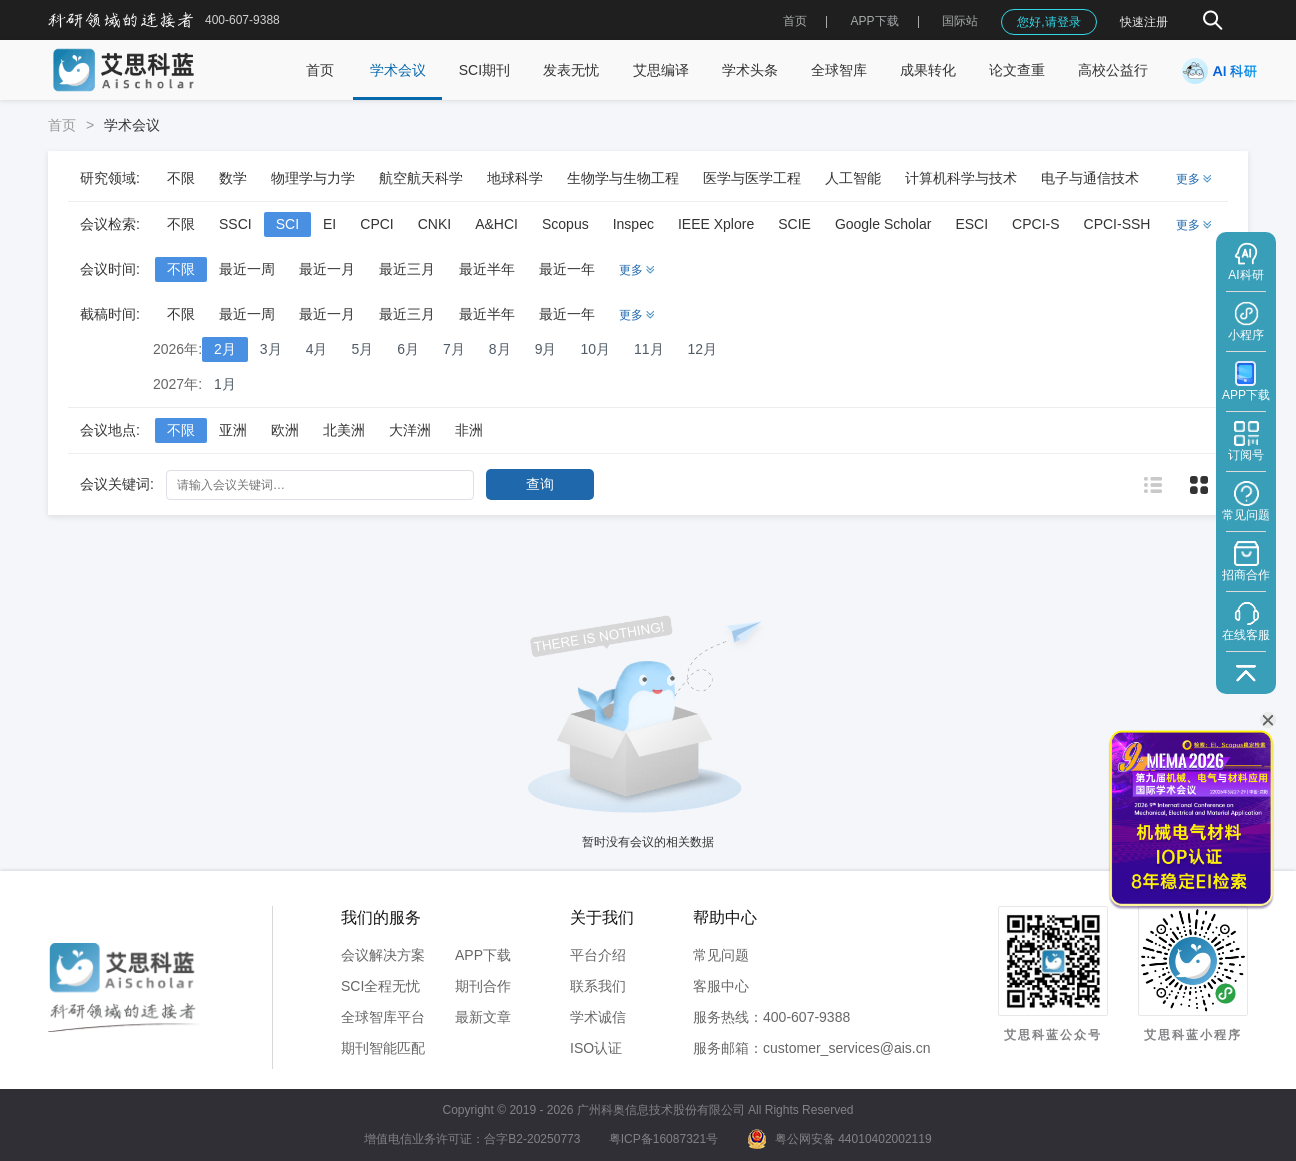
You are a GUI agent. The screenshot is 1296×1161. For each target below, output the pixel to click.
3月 (271, 349)
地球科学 (515, 178)
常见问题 (721, 955)
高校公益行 (1113, 70)
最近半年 (487, 269)
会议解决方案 (383, 955)
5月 (362, 349)
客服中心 (721, 986)
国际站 (960, 21)
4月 (317, 349)
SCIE (794, 224)
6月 (408, 349)
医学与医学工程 (752, 178)
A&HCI (496, 224)
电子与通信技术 (1090, 178)
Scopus (565, 224)
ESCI (971, 224)
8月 (500, 349)
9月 (546, 349)
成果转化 (928, 70)
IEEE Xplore (716, 224)
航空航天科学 (421, 178)
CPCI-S (1035, 224)
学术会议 (398, 70)
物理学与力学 (313, 178)
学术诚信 (598, 1017)
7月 (454, 349)
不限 (181, 178)
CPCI (376, 224)
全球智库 (839, 70)
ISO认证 (596, 1048)
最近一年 (567, 269)
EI (329, 224)
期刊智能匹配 (383, 1048)
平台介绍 (598, 955)
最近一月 (327, 269)
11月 (649, 349)
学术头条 (750, 70)
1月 (225, 384)
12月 (703, 349)
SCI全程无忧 (380, 986)
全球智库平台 (383, 1017)
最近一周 (247, 269)
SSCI (235, 224)
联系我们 (598, 986)
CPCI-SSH (1117, 224)
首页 (795, 21)
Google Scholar (883, 224)
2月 (225, 349)
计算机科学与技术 (961, 178)
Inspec (633, 224)
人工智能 (853, 178)
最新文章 (483, 1017)
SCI (287, 224)
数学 (233, 178)
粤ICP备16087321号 (663, 1139)
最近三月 (407, 269)
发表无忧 (571, 70)
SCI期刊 (484, 70)
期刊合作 (483, 986)
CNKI (434, 224)
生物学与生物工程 (623, 178)
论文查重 (1017, 70)
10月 (595, 349)
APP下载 (483, 955)
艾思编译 (661, 70)
